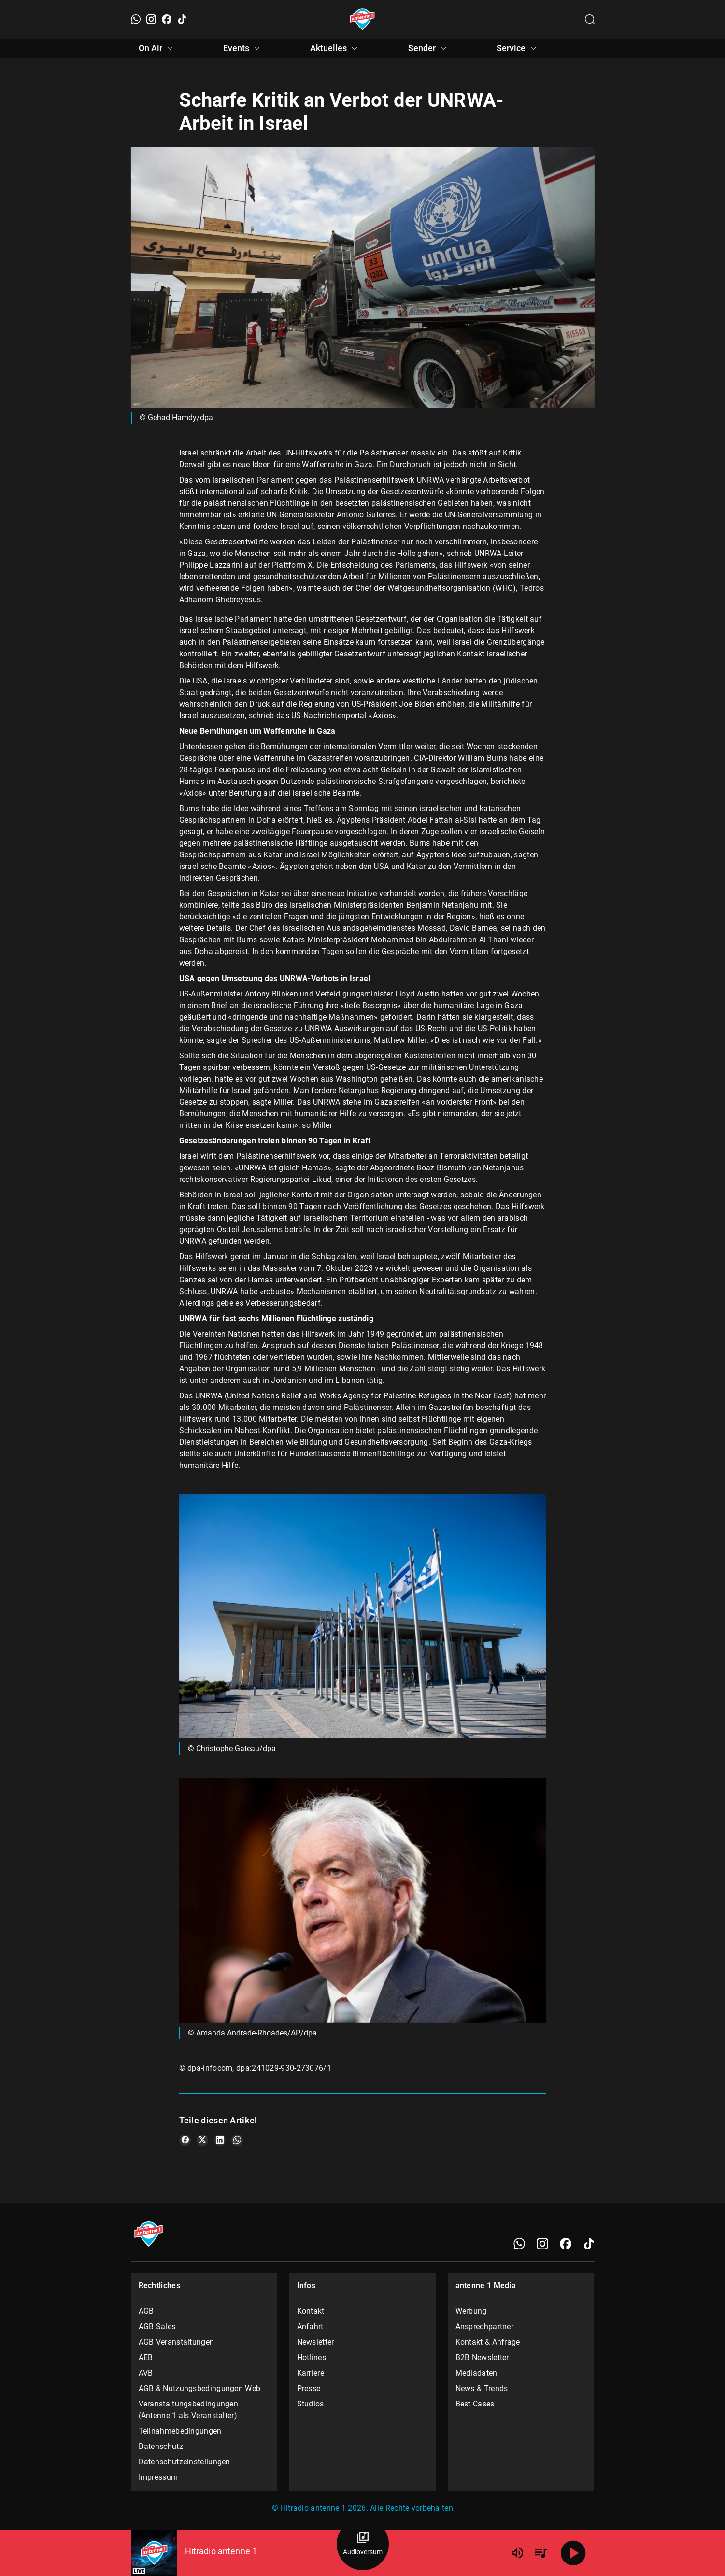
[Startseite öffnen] (362, 19)
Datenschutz (161, 2446)
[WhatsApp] (136, 19)
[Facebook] (166, 19)
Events (243, 48)
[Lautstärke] (517, 2553)
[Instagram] (151, 19)
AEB (146, 2357)
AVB (146, 2372)
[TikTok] (182, 19)
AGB (146, 2311)
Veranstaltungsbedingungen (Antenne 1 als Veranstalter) (189, 2409)
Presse (309, 2388)
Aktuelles (335, 48)
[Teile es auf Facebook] (185, 2140)
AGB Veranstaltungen (176, 2342)
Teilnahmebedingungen (180, 2430)
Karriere (310, 2372)
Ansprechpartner (484, 2326)
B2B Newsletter (482, 2357)
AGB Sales (157, 2326)
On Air (157, 48)
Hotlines (311, 2357)
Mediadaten (476, 2372)
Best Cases (475, 2403)
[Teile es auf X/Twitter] (202, 2140)
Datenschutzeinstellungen (184, 2461)
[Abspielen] (573, 2552)
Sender (428, 48)
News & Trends (481, 2388)
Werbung (471, 2311)
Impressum (158, 2477)
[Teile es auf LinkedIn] (220, 2140)
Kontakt (311, 2311)
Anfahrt (310, 2326)
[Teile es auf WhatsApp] (237, 2140)
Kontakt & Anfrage (487, 2342)
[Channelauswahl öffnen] (590, 19)
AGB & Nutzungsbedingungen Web (200, 2388)
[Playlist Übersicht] (540, 2553)
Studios (310, 2403)
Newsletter (315, 2342)
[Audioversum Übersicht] (363, 2544)
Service (518, 48)
